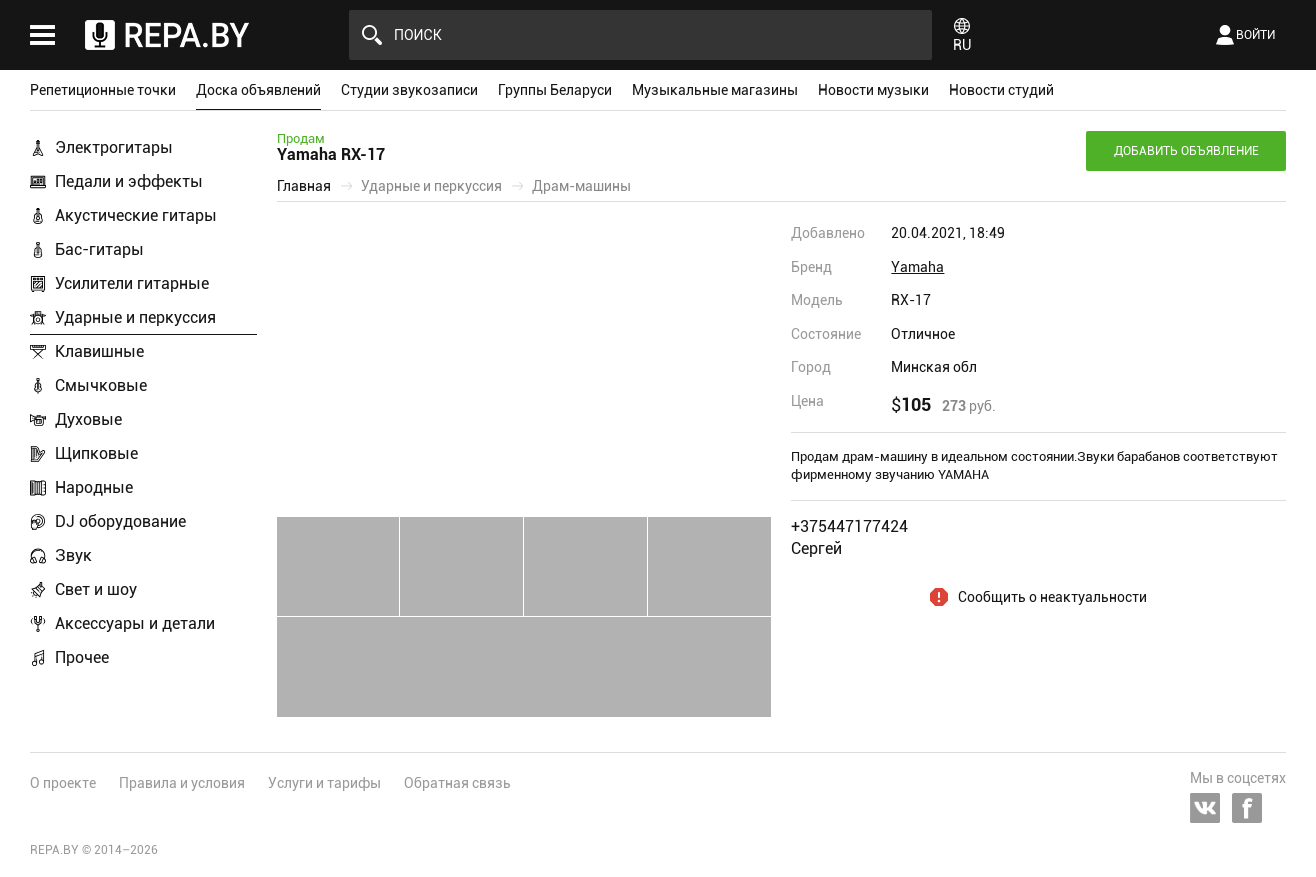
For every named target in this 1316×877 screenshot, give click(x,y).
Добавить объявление (1186, 151)
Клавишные (99, 351)
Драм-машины (581, 186)
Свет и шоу (96, 589)
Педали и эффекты (129, 181)
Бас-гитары (99, 249)
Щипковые (96, 453)
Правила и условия (182, 783)
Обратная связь (457, 783)
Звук (73, 555)
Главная (304, 186)
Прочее (82, 657)
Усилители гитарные (132, 283)
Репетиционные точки (103, 90)
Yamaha (917, 267)
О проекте (63, 783)
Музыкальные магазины (715, 90)
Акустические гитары (136, 215)
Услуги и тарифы (324, 783)
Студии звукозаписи (409, 90)
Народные (94, 487)
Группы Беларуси (555, 90)
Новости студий (1001, 90)
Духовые (88, 419)
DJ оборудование (120, 521)
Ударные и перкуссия (135, 317)
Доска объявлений (258, 90)
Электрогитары (114, 147)
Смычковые (101, 385)
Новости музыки (873, 90)
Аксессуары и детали (135, 623)
